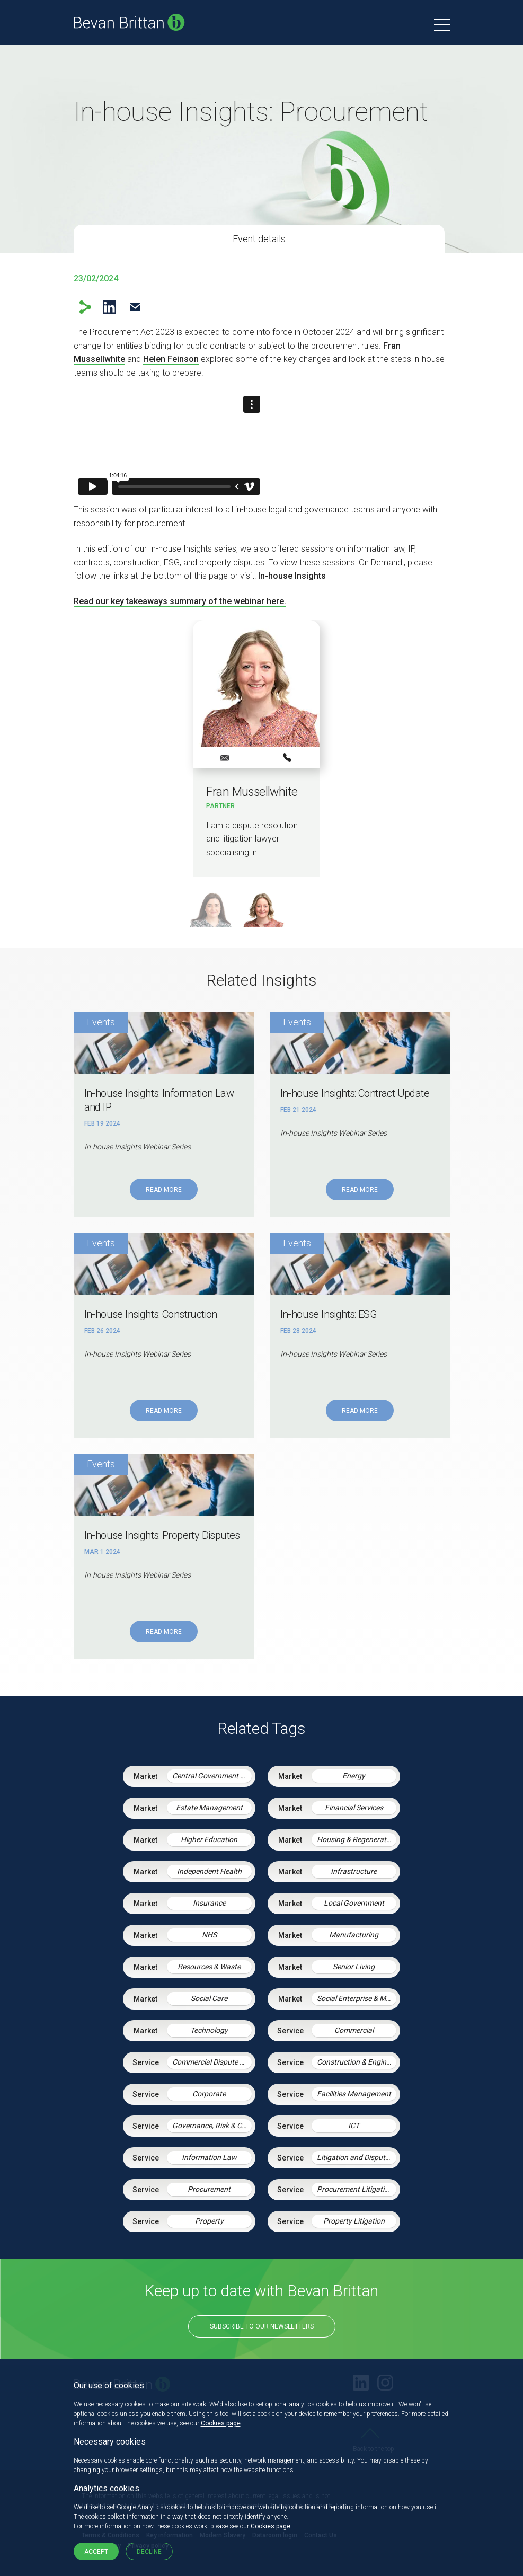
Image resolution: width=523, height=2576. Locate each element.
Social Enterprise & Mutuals (356, 1998)
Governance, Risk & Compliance (212, 2125)
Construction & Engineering (356, 2062)
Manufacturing (353, 1935)
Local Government (354, 1903)
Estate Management (209, 1807)
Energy (353, 1776)
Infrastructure (354, 1871)
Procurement (209, 2189)
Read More (164, 1189)
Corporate (209, 2094)
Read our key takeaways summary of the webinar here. (180, 601)
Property (209, 2221)
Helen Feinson (171, 359)
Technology (209, 2030)
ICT (353, 2125)
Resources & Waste (209, 1966)
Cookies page (221, 2423)
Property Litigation (354, 2221)
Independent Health (209, 1871)
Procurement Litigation (355, 2189)
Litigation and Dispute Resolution (356, 2157)
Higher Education (209, 1839)
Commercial (354, 2030)
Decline (149, 2551)
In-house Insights (292, 576)
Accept (96, 2551)
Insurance (209, 1903)
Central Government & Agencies (212, 1776)
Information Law (209, 2157)
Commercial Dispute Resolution (212, 2062)
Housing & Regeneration (356, 1839)
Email (135, 307)
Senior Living (354, 1966)
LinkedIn (109, 307)
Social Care (209, 1998)
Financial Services (354, 1807)
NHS (209, 1935)
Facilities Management (354, 2094)
